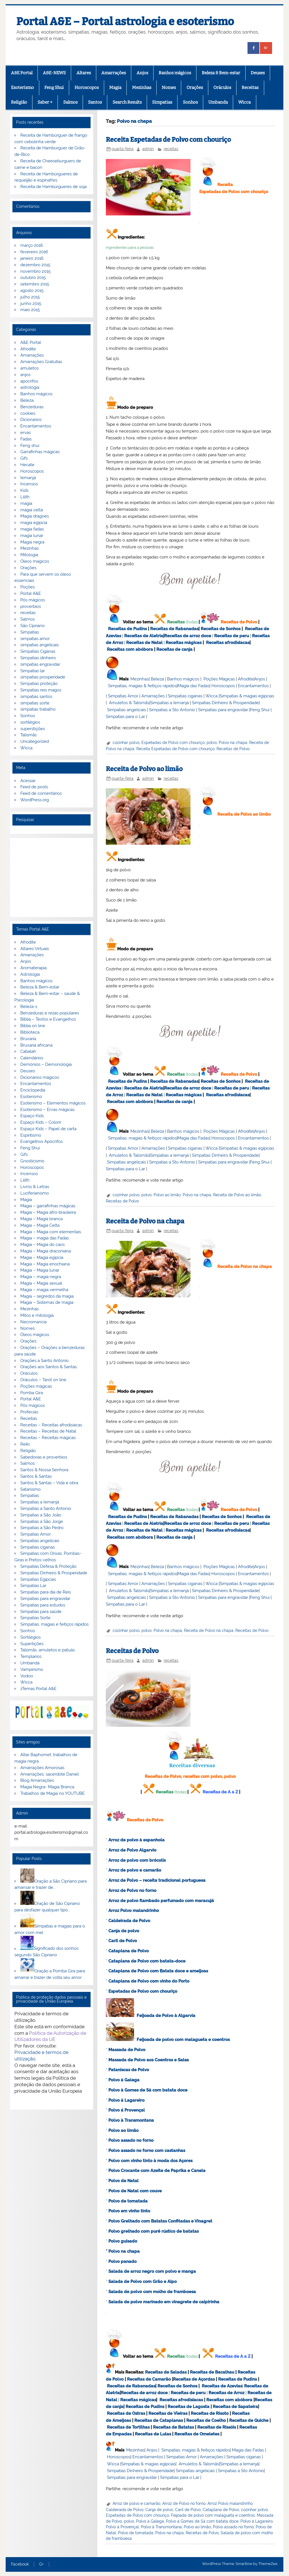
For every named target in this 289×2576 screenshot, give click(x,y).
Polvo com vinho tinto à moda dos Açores (150, 2160)
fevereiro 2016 (34, 251)
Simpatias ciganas (185, 695)
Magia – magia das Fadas (44, 1238)
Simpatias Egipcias (38, 1579)
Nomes (169, 87)
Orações (195, 87)
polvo (212, 742)
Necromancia (33, 1321)
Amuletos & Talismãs (129, 702)
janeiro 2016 (31, 258)
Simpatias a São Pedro (42, 1527)
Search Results (127, 102)
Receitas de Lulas (153, 2434)
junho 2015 (30, 303)
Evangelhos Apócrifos (41, 1141)
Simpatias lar (32, 670)
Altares (83, 72)
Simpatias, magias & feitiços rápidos (142, 685)
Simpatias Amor (123, 695)
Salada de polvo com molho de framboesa (152, 2291)
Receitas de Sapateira (235, 2406)
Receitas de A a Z (220, 1792)
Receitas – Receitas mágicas (48, 1437)
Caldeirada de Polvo (124, 2509)
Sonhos (190, 102)
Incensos (29, 483)
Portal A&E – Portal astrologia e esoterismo (125, 21)
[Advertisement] (51, 877)
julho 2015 (30, 297)
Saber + (45, 102)
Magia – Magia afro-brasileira (48, 1212)
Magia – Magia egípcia (41, 1257)
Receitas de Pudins (127, 628)
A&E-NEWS (54, 72)
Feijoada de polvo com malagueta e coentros (183, 2039)
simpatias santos (36, 696)
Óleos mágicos (34, 1334)
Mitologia (29, 554)
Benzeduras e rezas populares (49, 1013)
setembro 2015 (34, 284)
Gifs (24, 458)
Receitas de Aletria (143, 635)
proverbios (30, 606)
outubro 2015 (33, 277)
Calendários (31, 1057)
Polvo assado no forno (131, 2140)
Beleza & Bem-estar (221, 72)
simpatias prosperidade (42, 677)
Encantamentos (253, 685)
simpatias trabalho (38, 709)
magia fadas (32, 529)
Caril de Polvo (188, 2509)
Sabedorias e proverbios (43, 1457)
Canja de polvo (123, 1930)
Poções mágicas (36, 1386)
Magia (115, 87)
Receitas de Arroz (226, 2392)
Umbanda (218, 102)
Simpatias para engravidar (223, 709)
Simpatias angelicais (126, 709)
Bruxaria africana (36, 1045)
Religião (19, 102)
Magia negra (32, 542)
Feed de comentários (41, 793)
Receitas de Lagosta (188, 2406)
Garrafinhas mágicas (40, 451)
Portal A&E (30, 593)
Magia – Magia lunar (39, 1270)
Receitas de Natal (144, 642)
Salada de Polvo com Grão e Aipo (142, 2281)
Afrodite (245, 679)
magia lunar (31, 535)
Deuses (258, 72)
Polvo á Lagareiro (126, 2100)
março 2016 (31, 245)
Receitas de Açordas (194, 2379)
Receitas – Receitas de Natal (48, 1431)
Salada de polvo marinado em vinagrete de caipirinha (163, 2301)
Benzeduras (31, 406)
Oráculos (222, 87)
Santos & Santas (36, 1476)
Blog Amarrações (37, 1780)
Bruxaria (28, 1038)
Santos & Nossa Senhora (44, 1469)
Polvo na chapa (233, 742)
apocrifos (29, 381)
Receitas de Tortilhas (128, 2427)
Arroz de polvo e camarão (134, 1870)
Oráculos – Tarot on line (43, 1379)
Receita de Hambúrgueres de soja (53, 186)
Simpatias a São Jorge (41, 1521)
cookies (27, 413)
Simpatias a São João (40, 1515)
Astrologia (30, 974)
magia (26, 503)
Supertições (31, 1643)
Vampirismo (31, 1669)
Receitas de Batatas (173, 2427)
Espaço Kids (32, 1115)
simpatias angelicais (39, 644)
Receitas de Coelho (206, 2420)
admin (148, 149)
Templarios (30, 1656)
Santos (95, 102)
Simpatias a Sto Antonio (172, 709)
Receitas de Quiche (248, 2420)
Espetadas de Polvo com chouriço (173, 742)
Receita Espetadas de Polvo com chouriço (168, 139)
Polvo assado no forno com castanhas (146, 2150)
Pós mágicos (32, 599)
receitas (171, 149)
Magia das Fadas (193, 685)
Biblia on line (32, 1025)
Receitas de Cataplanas (158, 2420)
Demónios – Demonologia (46, 1064)
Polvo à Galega (123, 2079)
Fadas (26, 439)
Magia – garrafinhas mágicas (47, 1205)
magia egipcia (33, 522)
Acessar (28, 780)
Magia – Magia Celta (40, 1225)
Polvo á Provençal (126, 2110)
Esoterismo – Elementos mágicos (53, 1103)
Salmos (70, 102)
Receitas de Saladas (166, 2372)
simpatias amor (35, 638)
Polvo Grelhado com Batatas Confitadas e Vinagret (160, 2221)
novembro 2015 (35, 271)
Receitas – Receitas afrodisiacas (51, 1424)
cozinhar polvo (126, 742)
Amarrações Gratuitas (41, 361)
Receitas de (176, 635)
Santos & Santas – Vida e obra (49, 1482)
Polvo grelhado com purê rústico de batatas (153, 2231)
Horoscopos (87, 87)
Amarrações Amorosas (42, 1767)
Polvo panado (122, 2261)
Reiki (25, 1444)
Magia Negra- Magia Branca (47, 1786)
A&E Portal (21, 72)
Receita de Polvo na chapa (145, 1221)
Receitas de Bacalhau (212, 2372)
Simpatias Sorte (35, 1617)
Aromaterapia (33, 967)
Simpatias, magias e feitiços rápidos (54, 1624)
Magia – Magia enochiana (45, 1264)
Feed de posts (34, 786)
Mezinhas (141, 87)
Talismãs (28, 734)
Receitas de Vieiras (167, 2413)
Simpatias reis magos (40, 690)
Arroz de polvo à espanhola (136, 1840)
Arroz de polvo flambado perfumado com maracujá (161, 1900)
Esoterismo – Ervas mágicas (47, 1109)
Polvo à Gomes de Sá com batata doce (147, 2090)
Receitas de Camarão (149, 2379)
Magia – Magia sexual (41, 1283)
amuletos (29, 368)
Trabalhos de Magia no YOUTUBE (52, 1793)
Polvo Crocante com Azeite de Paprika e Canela (156, 2170)
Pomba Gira (31, 1392)
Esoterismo (22, 87)
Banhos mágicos (175, 72)
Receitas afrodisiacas (227, 642)
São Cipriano (32, 625)
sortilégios (30, 722)
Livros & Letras (34, 1186)
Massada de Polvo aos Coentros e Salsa (148, 2059)
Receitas (250, 87)
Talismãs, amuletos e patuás (47, 1649)
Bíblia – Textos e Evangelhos (48, 1019)
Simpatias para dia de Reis (45, 1592)
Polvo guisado (122, 2241)
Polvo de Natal (123, 2180)
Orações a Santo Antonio (44, 1360)
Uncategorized (34, 741)
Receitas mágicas (184, 642)
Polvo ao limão (167, 1195)
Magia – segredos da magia (47, 1296)
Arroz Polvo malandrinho (230, 2503)
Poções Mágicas (219, 679)
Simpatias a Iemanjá (169, 702)
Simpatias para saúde (41, 1611)
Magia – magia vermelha (44, 1289)
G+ (41, 2564)
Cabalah (28, 1051)
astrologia (29, 387)
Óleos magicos (34, 561)
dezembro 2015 (35, 264)
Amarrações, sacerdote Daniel (49, 1774)
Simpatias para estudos (42, 1605)
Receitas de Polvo (239, 622)
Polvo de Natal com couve (135, 2190)
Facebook (20, 2564)
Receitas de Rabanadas (174, 628)
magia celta (31, 509)
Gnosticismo (32, 1160)
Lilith (25, 496)
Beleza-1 (28, 1006)
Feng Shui (54, 87)
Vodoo (26, 1675)
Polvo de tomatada (128, 2201)
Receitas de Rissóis (216, 2427)
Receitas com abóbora (130, 649)
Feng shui (29, 445)
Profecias (29, 1411)
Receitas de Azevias (222, 2386)
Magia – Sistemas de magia (46, 1302)
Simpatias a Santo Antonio (45, 1508)
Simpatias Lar (33, 1585)
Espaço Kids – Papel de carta (48, 1128)
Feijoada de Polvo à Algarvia (166, 2015)
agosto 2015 (31, 290)
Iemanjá (28, 477)
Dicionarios (30, 419)
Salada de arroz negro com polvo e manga (152, 2271)
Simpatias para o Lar (125, 716)
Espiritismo (30, 1135)
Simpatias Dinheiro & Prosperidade (225, 702)
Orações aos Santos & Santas (48, 1366)
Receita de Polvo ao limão (144, 769)
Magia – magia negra (40, 1276)
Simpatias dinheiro (38, 657)
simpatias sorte (34, 703)
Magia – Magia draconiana (45, 1251)
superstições (32, 728)
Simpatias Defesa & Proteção (48, 1566)
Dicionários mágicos (39, 1077)
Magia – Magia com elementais (50, 1231)
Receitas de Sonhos (220, 628)
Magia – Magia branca (41, 1218)
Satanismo (30, 1489)
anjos (25, 374)
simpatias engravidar (40, 664)
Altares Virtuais (34, 948)
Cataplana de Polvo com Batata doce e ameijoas (158, 1971)
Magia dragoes (34, 516)
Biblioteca (30, 1032)
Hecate (27, 464)
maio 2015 (30, 309)
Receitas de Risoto (210, 2413)
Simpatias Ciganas (37, 651)
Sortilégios (30, 1637)
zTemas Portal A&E (38, 1688)
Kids (24, 490)
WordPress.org (34, 799)
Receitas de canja (174, 649)
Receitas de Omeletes (196, 2434)
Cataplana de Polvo (221, 2509)
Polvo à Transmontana (131, 2120)
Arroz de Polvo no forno (183, 2503)
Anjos (142, 72)
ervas (25, 432)
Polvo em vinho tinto (129, 2210)
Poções (27, 587)
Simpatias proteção (39, 683)
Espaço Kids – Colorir (40, 1122)
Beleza (157, 679)
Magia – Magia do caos (42, 1244)
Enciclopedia (32, 1090)
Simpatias (162, 102)
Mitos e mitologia (37, 1315)
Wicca (244, 102)
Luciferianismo (34, 1193)
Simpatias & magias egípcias (247, 695)
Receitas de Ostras (126, 2413)
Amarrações (113, 72)
